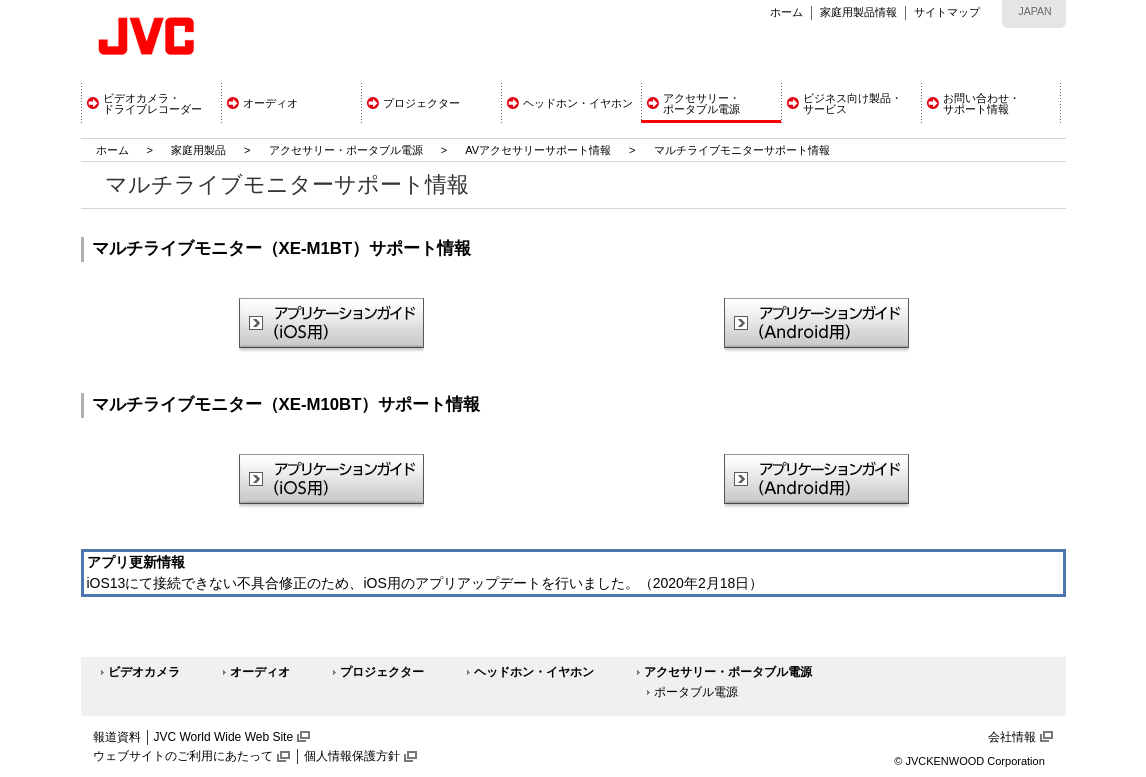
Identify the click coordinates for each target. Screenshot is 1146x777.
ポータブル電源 (696, 692)
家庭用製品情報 (858, 12)
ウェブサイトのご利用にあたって (183, 756)
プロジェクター (382, 672)
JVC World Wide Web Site (224, 737)
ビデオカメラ (144, 672)
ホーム (786, 12)
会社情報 (1012, 737)
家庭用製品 (198, 150)
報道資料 (117, 737)
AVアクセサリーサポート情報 (538, 150)
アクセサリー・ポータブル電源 (346, 150)
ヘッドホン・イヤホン (534, 672)
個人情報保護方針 (352, 756)
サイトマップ (947, 12)
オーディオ (260, 672)
